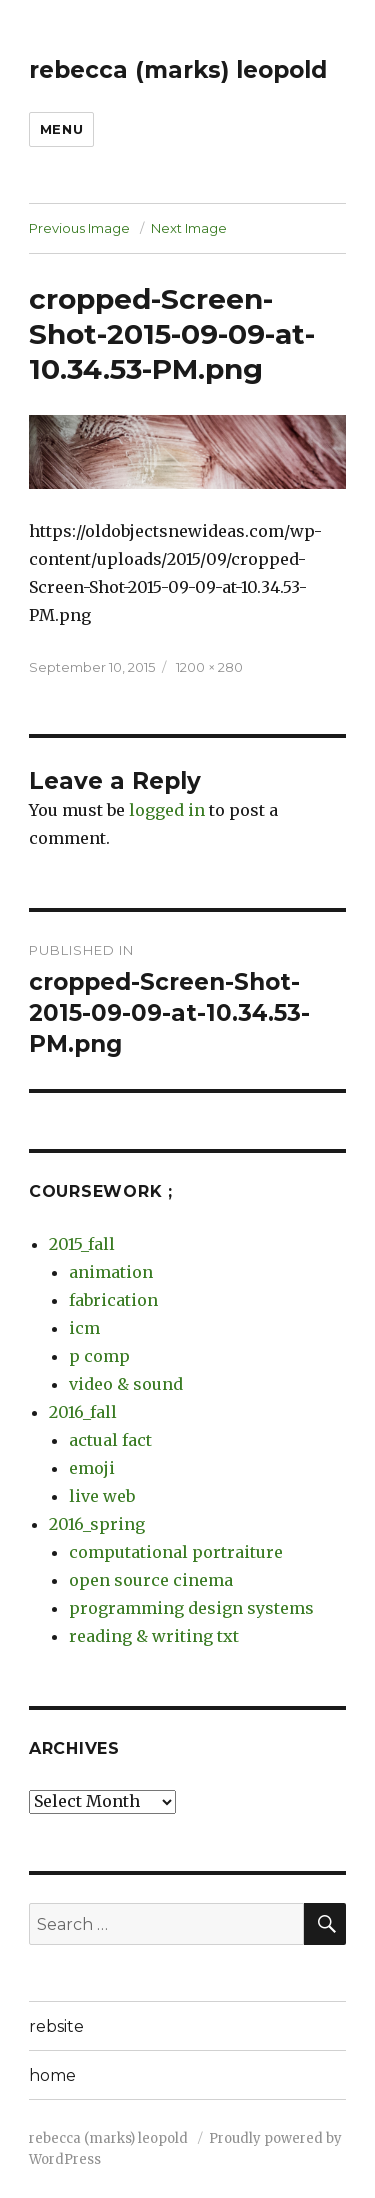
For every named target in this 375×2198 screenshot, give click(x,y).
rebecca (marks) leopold (178, 70)
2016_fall (83, 1412)
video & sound (126, 1384)
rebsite (56, 2026)
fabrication (113, 1300)
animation (111, 1272)
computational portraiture (176, 1552)
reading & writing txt (154, 1636)
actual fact (110, 1440)
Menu (61, 129)
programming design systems (191, 1608)
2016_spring (97, 1524)
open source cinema (151, 1580)
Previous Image (79, 228)
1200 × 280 (209, 667)
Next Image (189, 228)
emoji (92, 1468)
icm (84, 1328)
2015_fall (82, 1244)
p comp (99, 1356)
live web (102, 1496)
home (52, 2075)
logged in (167, 810)
